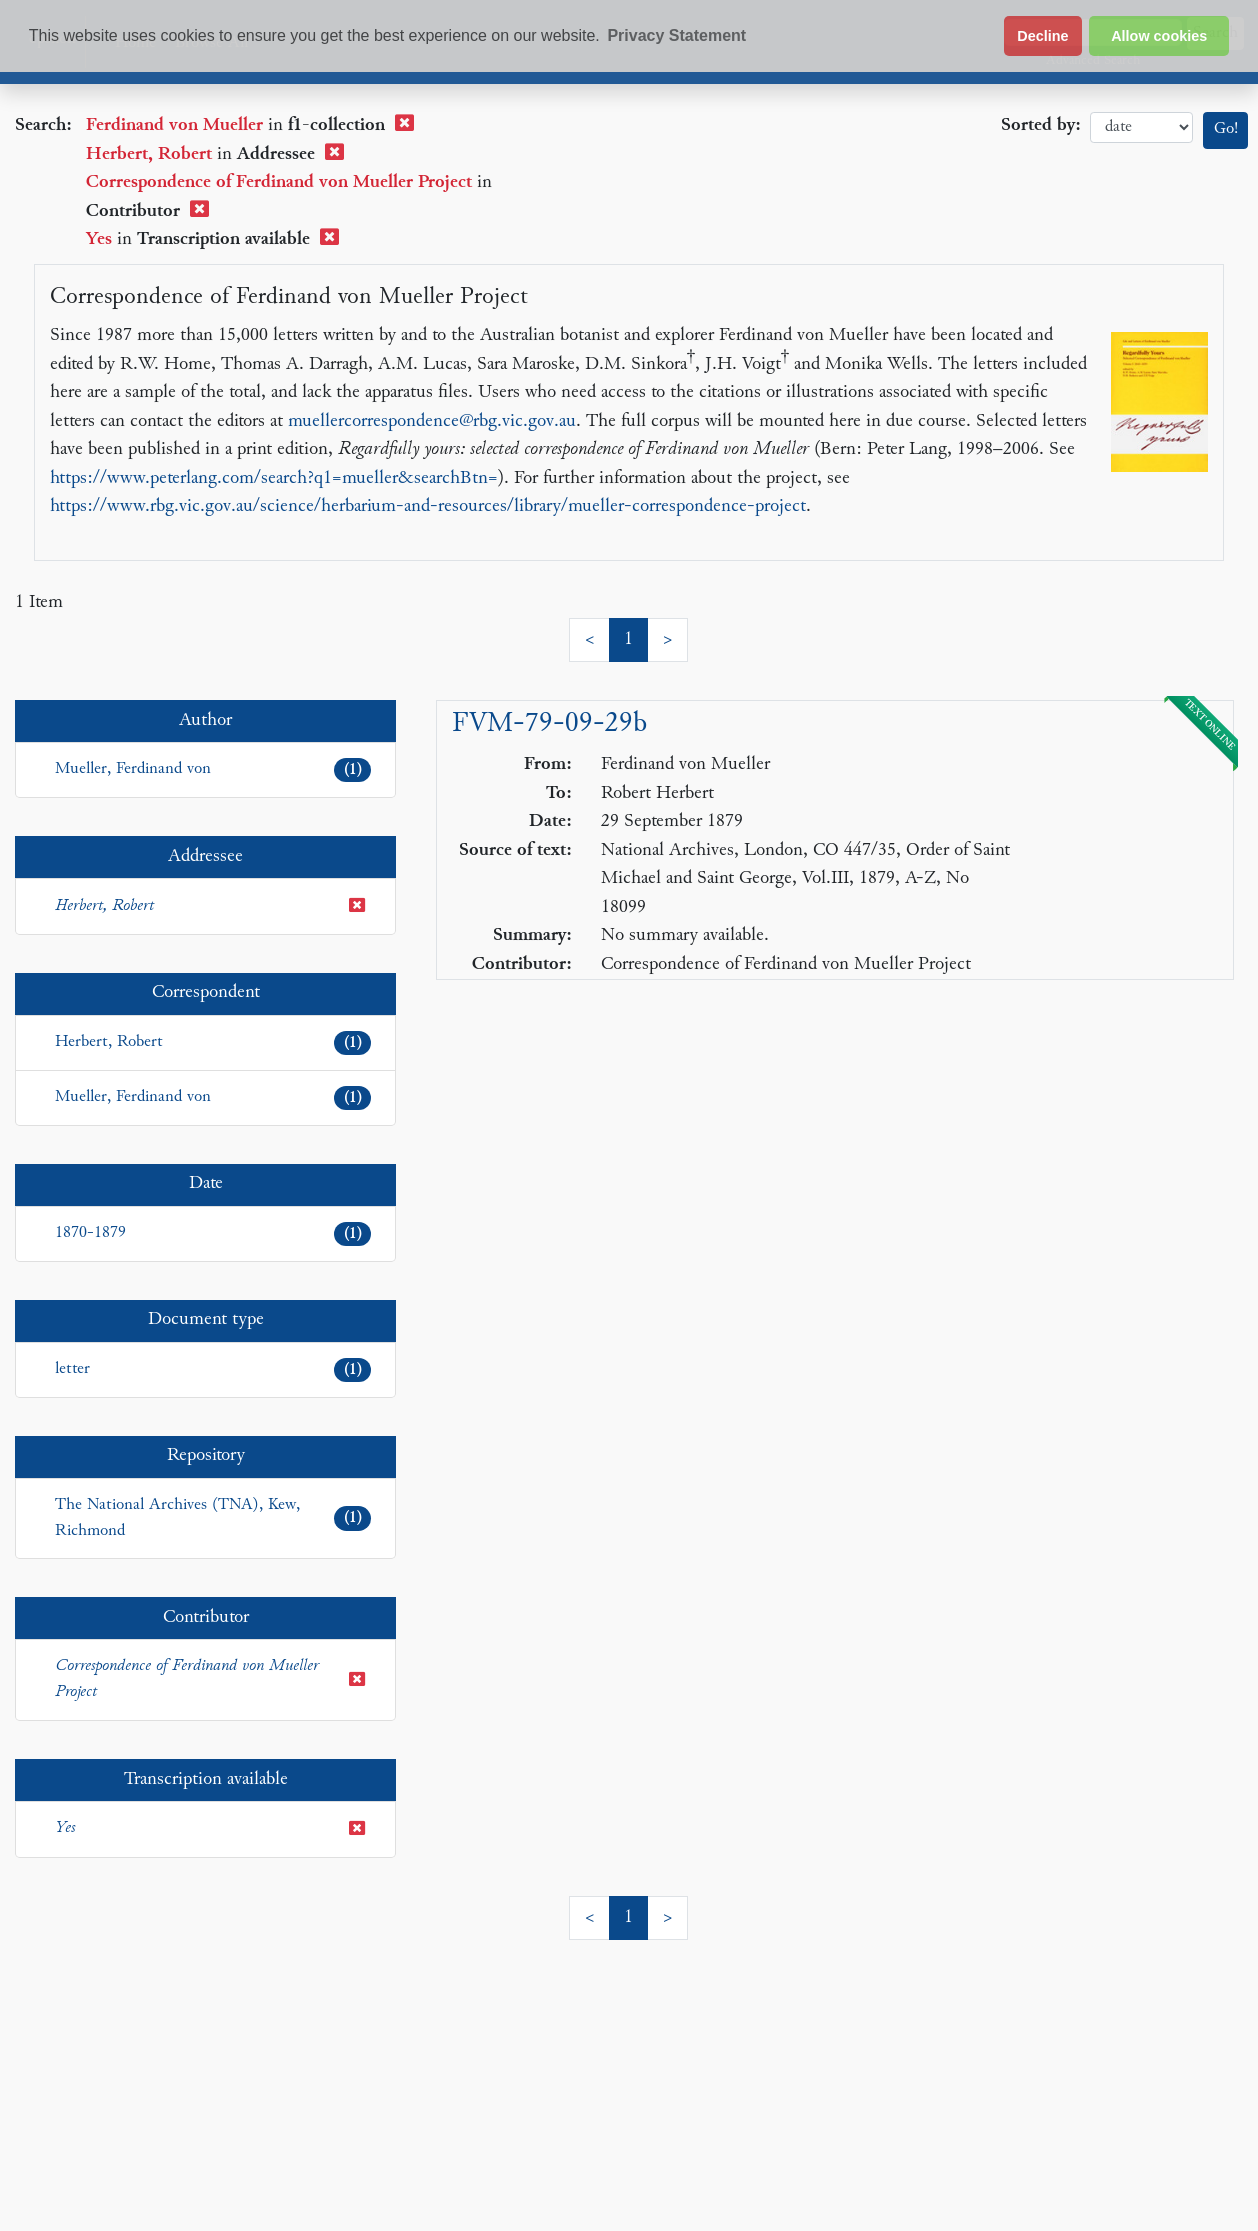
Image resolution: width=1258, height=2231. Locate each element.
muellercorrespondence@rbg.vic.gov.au (432, 421)
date (1141, 127)
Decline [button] (1042, 36)
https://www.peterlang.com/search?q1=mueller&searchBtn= (274, 478)
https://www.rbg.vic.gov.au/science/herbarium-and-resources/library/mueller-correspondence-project (428, 506)
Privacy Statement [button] (676, 35)
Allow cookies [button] (1159, 36)
